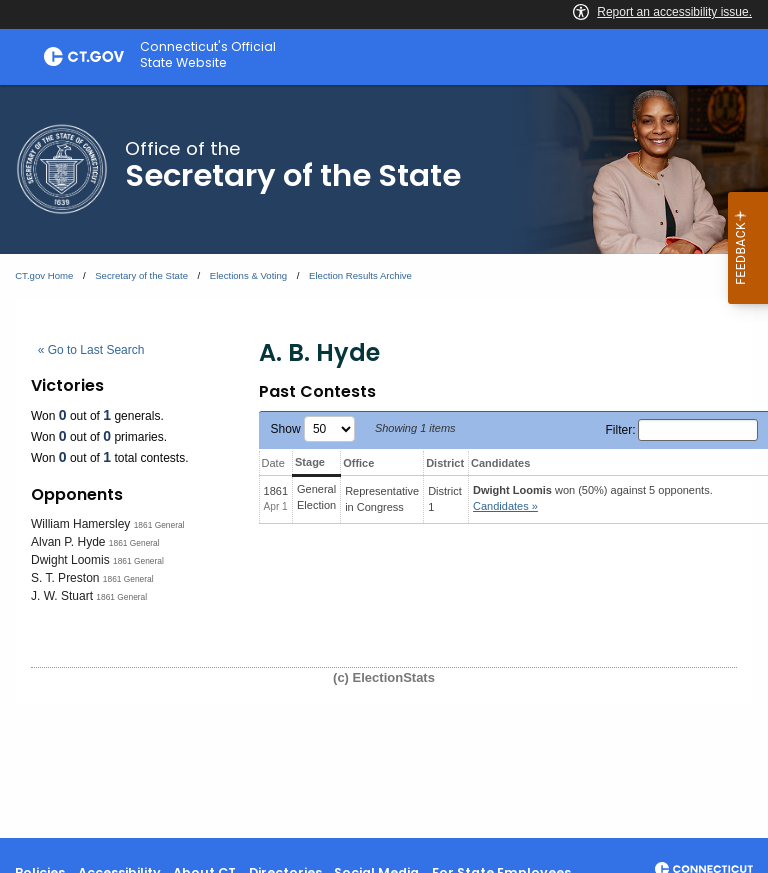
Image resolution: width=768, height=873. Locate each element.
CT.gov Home (44, 275)
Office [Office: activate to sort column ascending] (358, 463)
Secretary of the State (141, 275)
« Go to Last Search (91, 350)
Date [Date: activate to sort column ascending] (273, 463)
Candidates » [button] (505, 506)
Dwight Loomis (70, 560)
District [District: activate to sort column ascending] (445, 463)
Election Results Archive (360, 275)
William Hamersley (80, 524)
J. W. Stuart (62, 596)
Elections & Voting (248, 275)
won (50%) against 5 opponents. (593, 498)
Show (313, 429)
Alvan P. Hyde (68, 542)
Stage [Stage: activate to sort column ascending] (310, 462)
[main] (384, 461)
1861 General (159, 525)
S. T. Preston (65, 578)
